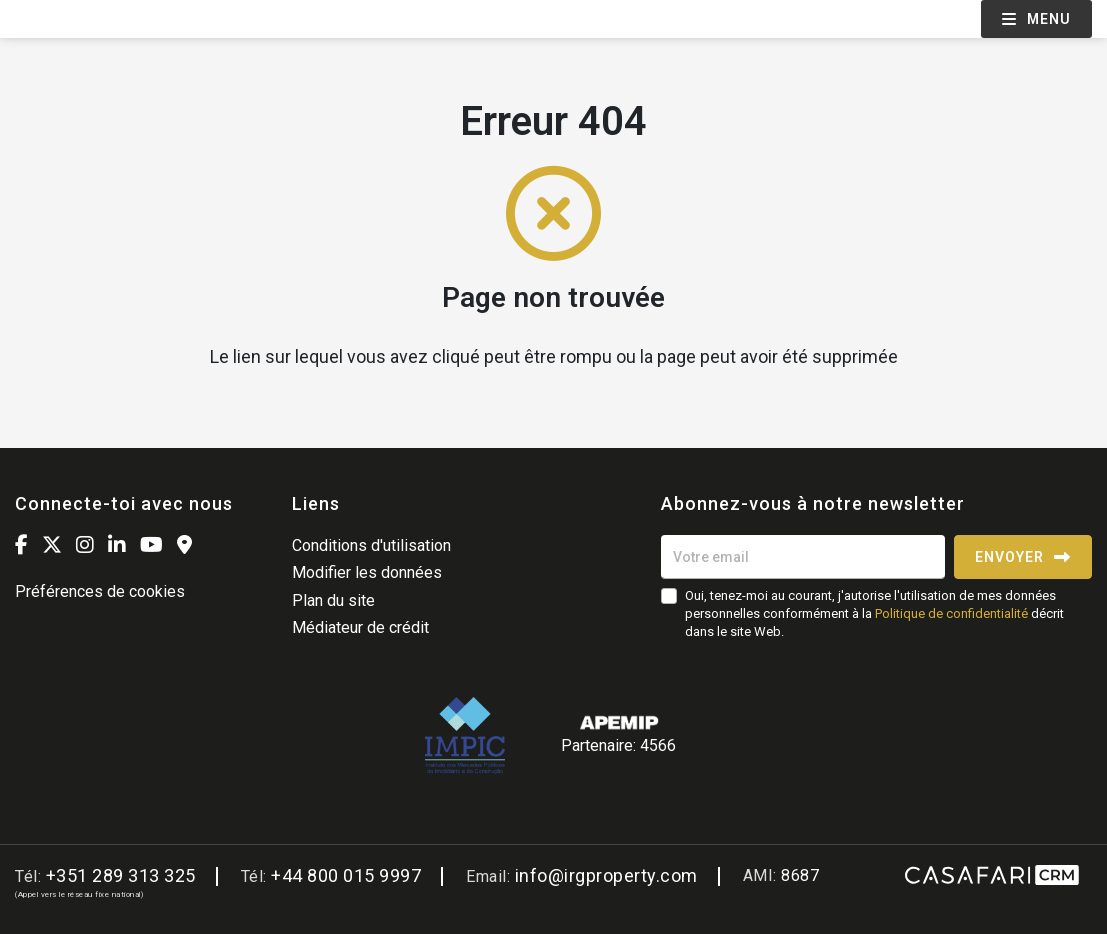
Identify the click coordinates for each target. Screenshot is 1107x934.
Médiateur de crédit (360, 627)
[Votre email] (803, 557)
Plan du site (333, 600)
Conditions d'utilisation (371, 545)
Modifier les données (367, 572)
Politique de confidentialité (951, 613)
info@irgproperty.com (606, 875)
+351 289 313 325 (121, 875)
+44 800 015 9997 (346, 875)
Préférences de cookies (100, 591)
